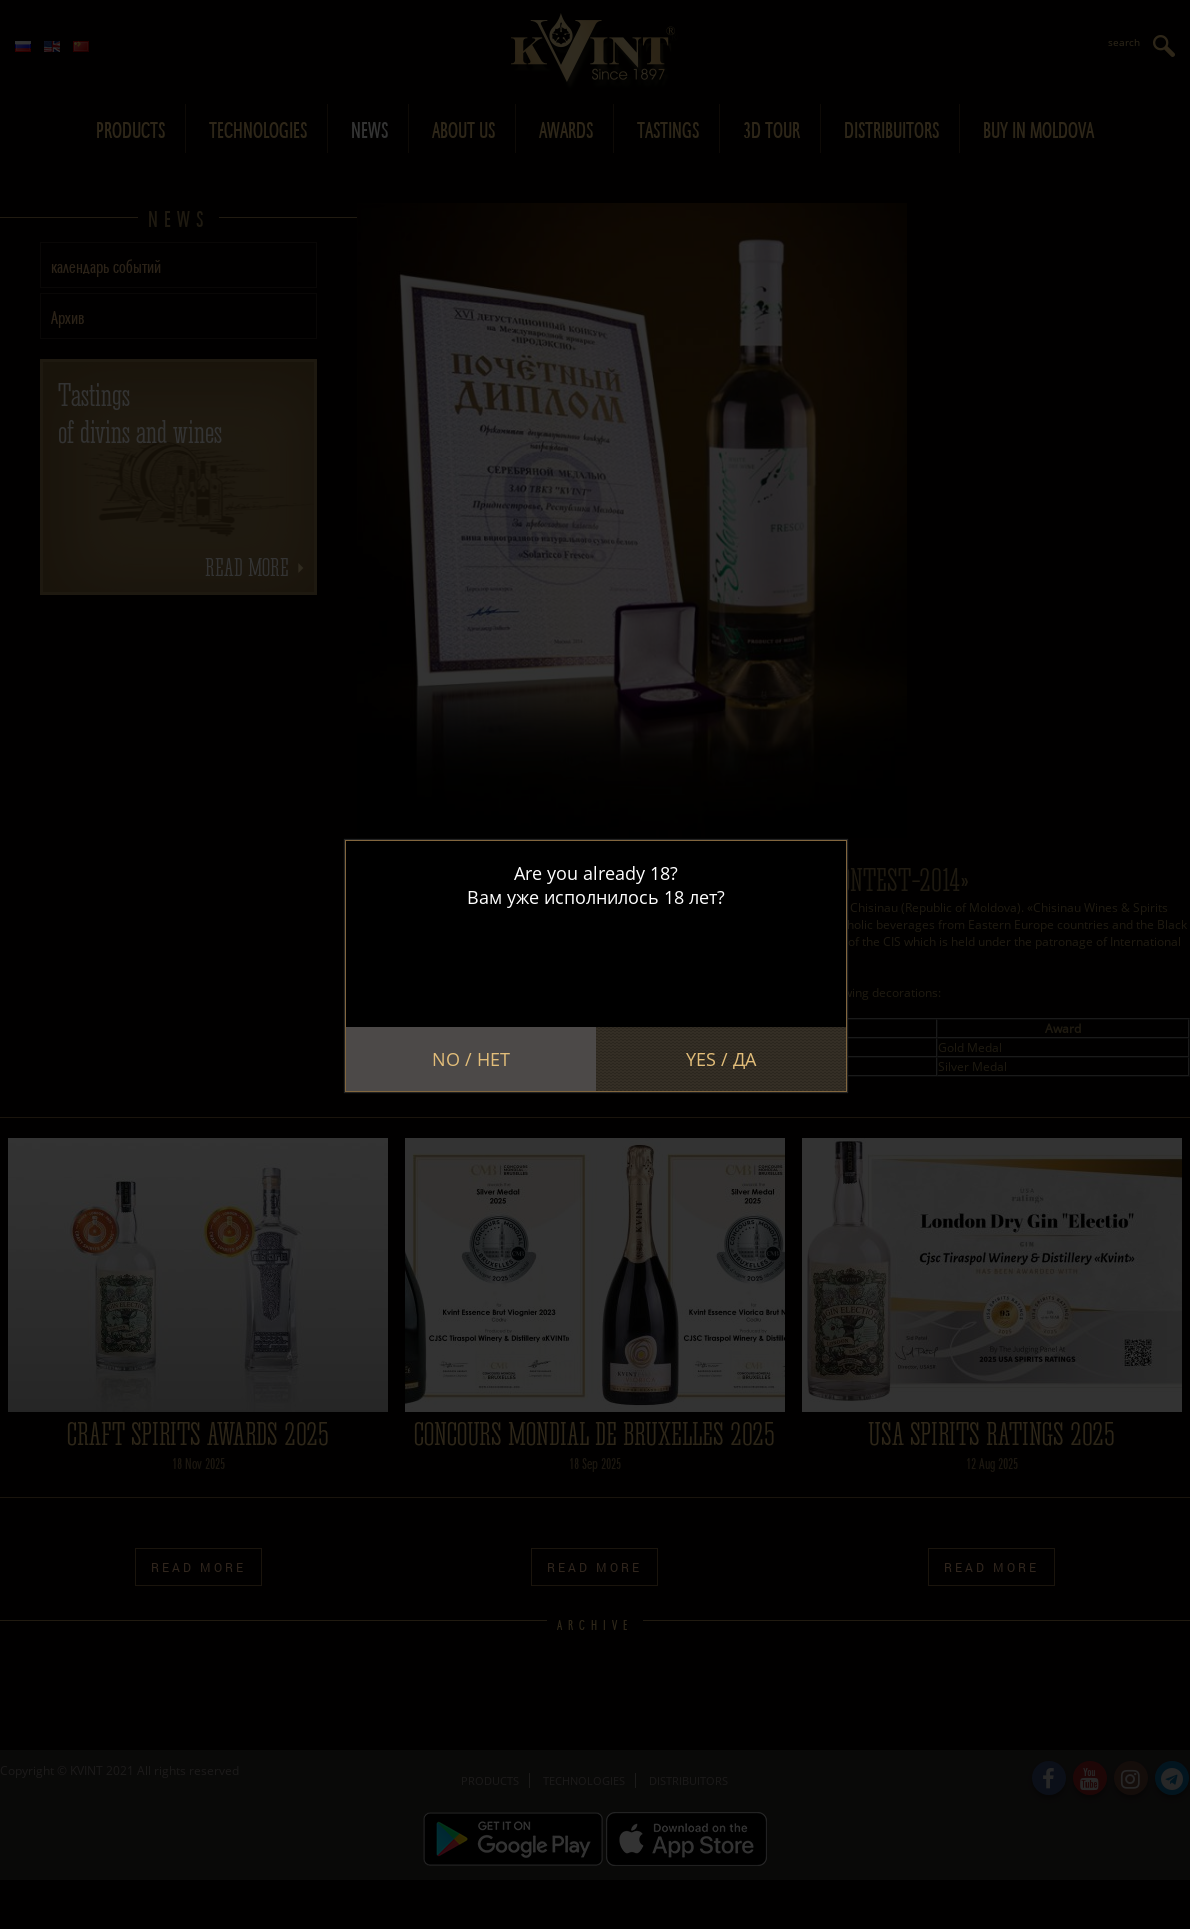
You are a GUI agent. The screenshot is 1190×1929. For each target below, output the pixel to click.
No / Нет (471, 1059)
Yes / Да (721, 1059)
